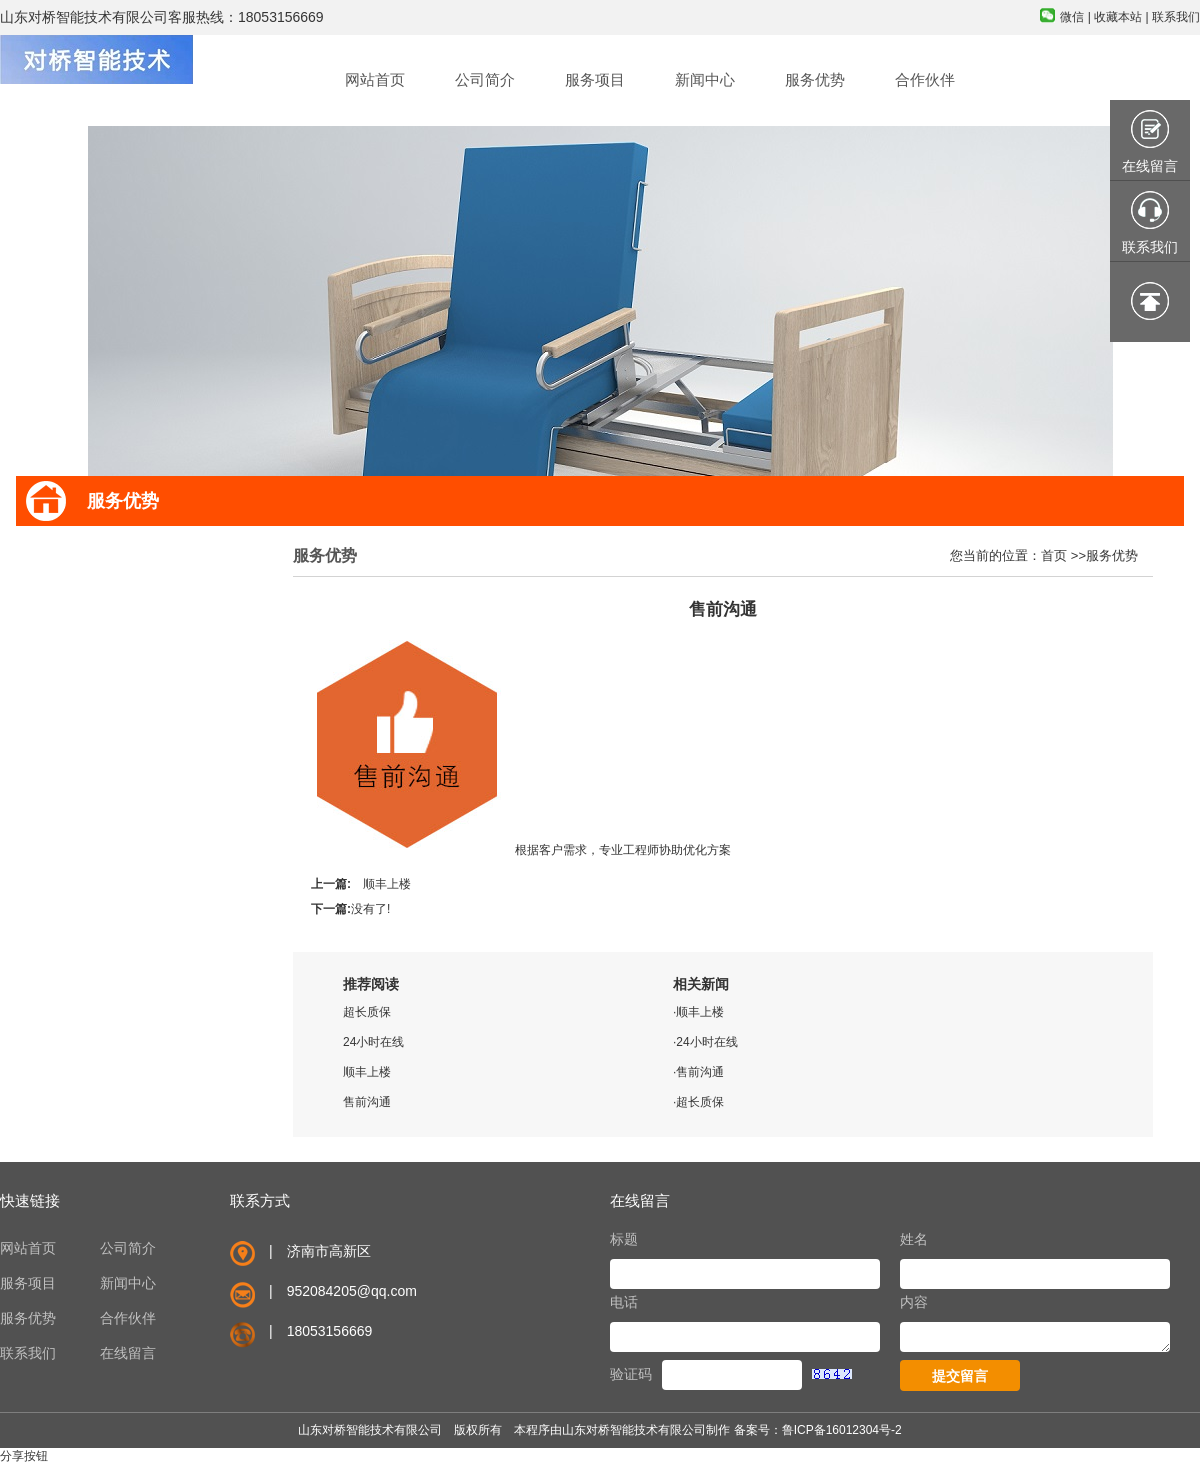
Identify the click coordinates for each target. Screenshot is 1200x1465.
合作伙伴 (128, 1318)
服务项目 (28, 1283)
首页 (1054, 555)
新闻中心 (128, 1283)
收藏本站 (1118, 17)
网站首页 (28, 1248)
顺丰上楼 (387, 884)
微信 (1072, 17)
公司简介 (128, 1248)
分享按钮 (24, 1456)
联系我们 (1176, 17)
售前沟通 (367, 1102)
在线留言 (128, 1353)
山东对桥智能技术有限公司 (634, 1430)
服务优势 (1112, 555)
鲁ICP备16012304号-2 (842, 1430)
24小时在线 (373, 1042)
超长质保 (367, 1012)
